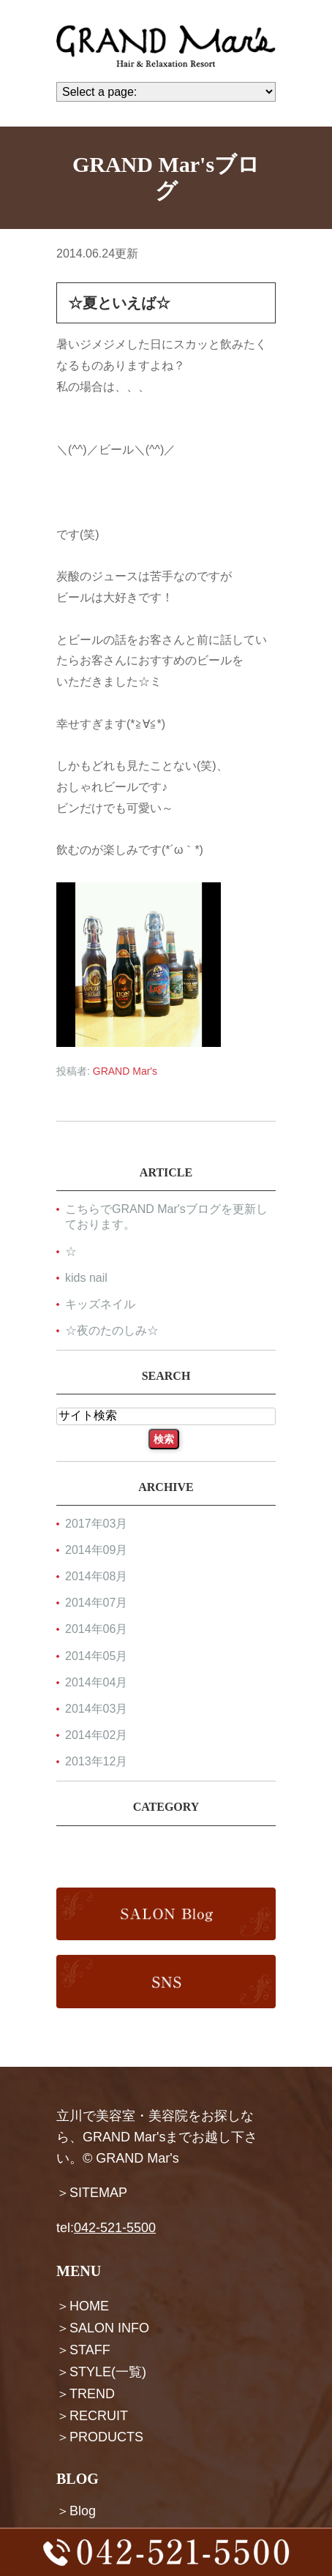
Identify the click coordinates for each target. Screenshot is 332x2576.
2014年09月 (96, 1550)
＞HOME (82, 2306)
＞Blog (76, 2511)
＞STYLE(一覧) (101, 2372)
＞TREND (85, 2393)
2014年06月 (96, 1629)
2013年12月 (96, 1762)
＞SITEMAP (91, 2192)
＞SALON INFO (102, 2328)
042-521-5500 (115, 2227)
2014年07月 (96, 1603)
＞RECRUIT (92, 2415)
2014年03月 (96, 1708)
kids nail (86, 1278)
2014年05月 (96, 1656)
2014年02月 (96, 1735)
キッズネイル (100, 1304)
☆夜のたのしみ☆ (112, 1330)
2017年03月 (96, 1523)
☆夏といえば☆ (119, 303)
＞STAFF (83, 2350)
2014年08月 (96, 1577)
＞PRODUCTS (99, 2437)
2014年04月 (96, 1682)
